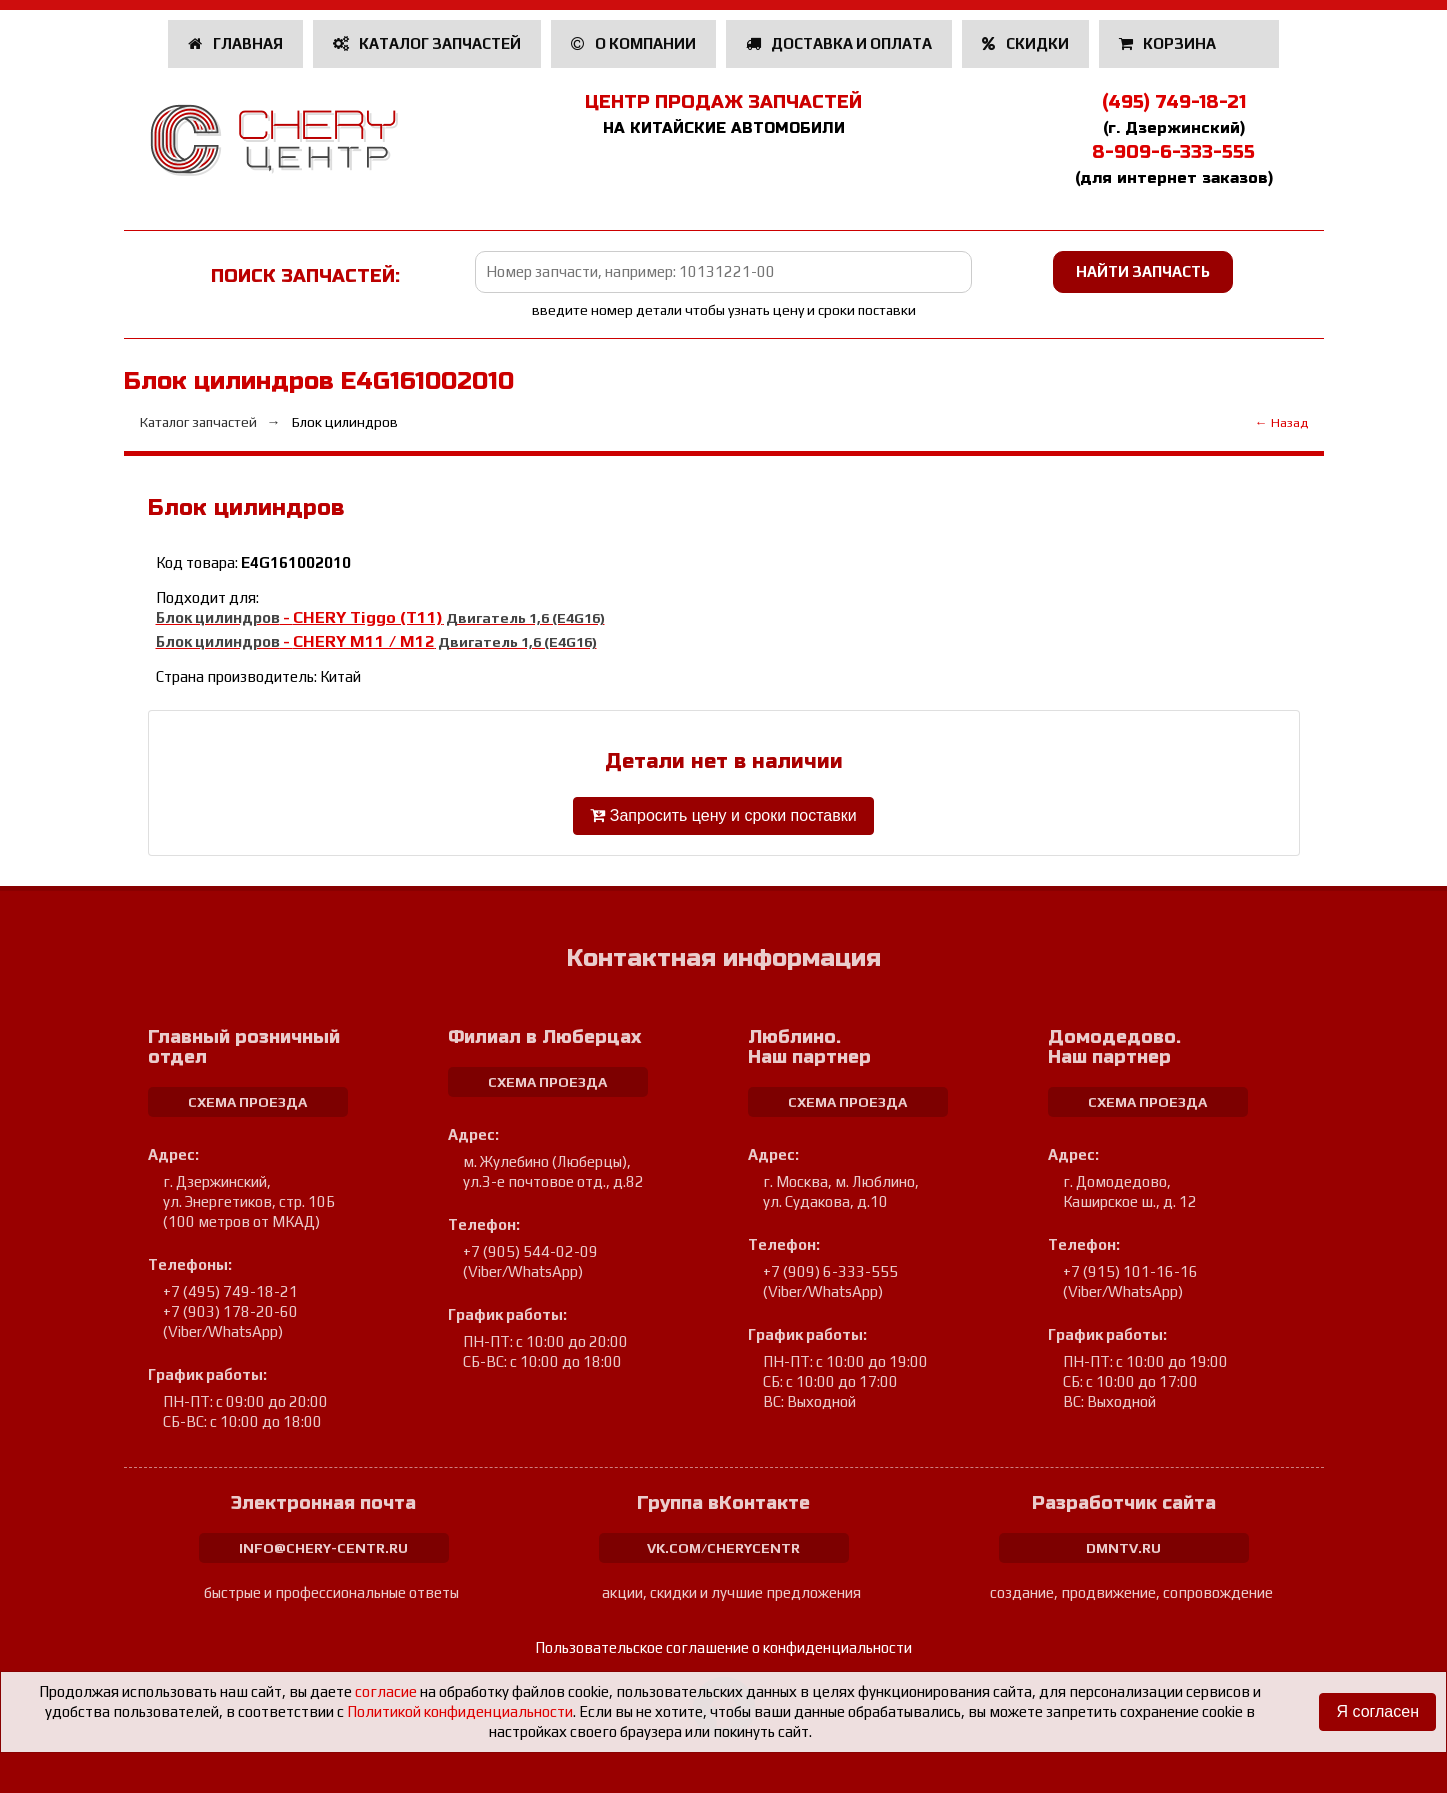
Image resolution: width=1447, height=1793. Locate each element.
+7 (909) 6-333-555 (830, 1271)
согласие (386, 1691)
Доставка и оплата (839, 43)
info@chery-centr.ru (323, 1548)
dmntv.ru (1123, 1548)
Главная (235, 43)
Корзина (1169, 43)
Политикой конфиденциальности (460, 1711)
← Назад (1281, 422)
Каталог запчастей (427, 43)
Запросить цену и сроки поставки (723, 815)
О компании (633, 43)
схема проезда (247, 1102)
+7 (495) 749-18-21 (230, 1291)
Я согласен (1377, 1711)
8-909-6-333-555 (1173, 152)
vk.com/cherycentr (723, 1548)
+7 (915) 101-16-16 (1130, 1271)
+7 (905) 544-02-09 (530, 1251)
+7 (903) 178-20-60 (230, 1311)
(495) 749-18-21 (1174, 102)
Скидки (1025, 43)
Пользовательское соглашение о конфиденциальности (723, 1647)
